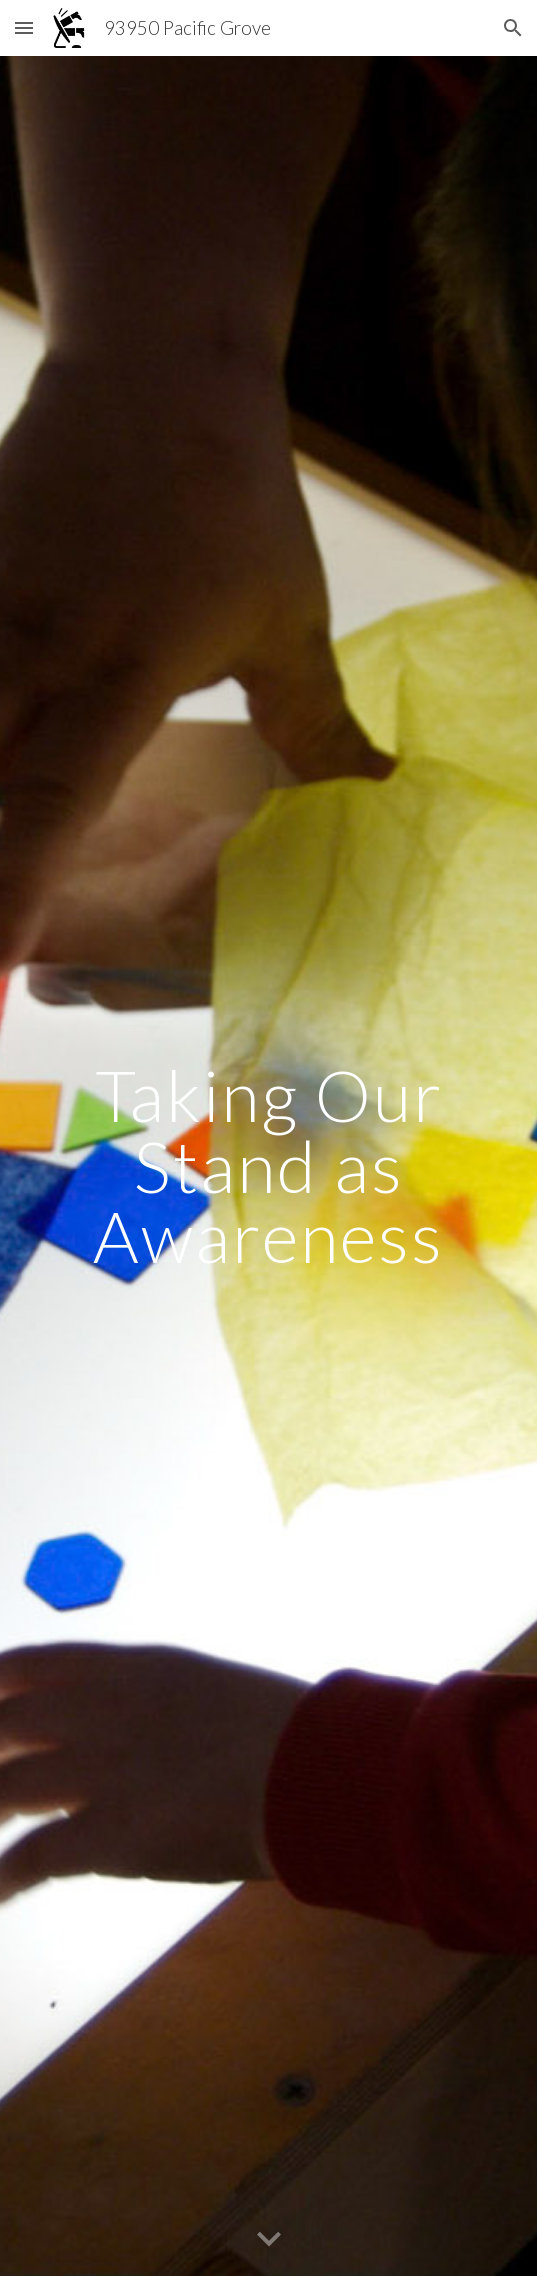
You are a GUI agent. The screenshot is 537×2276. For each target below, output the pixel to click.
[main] (268, 1166)
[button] (24, 27)
